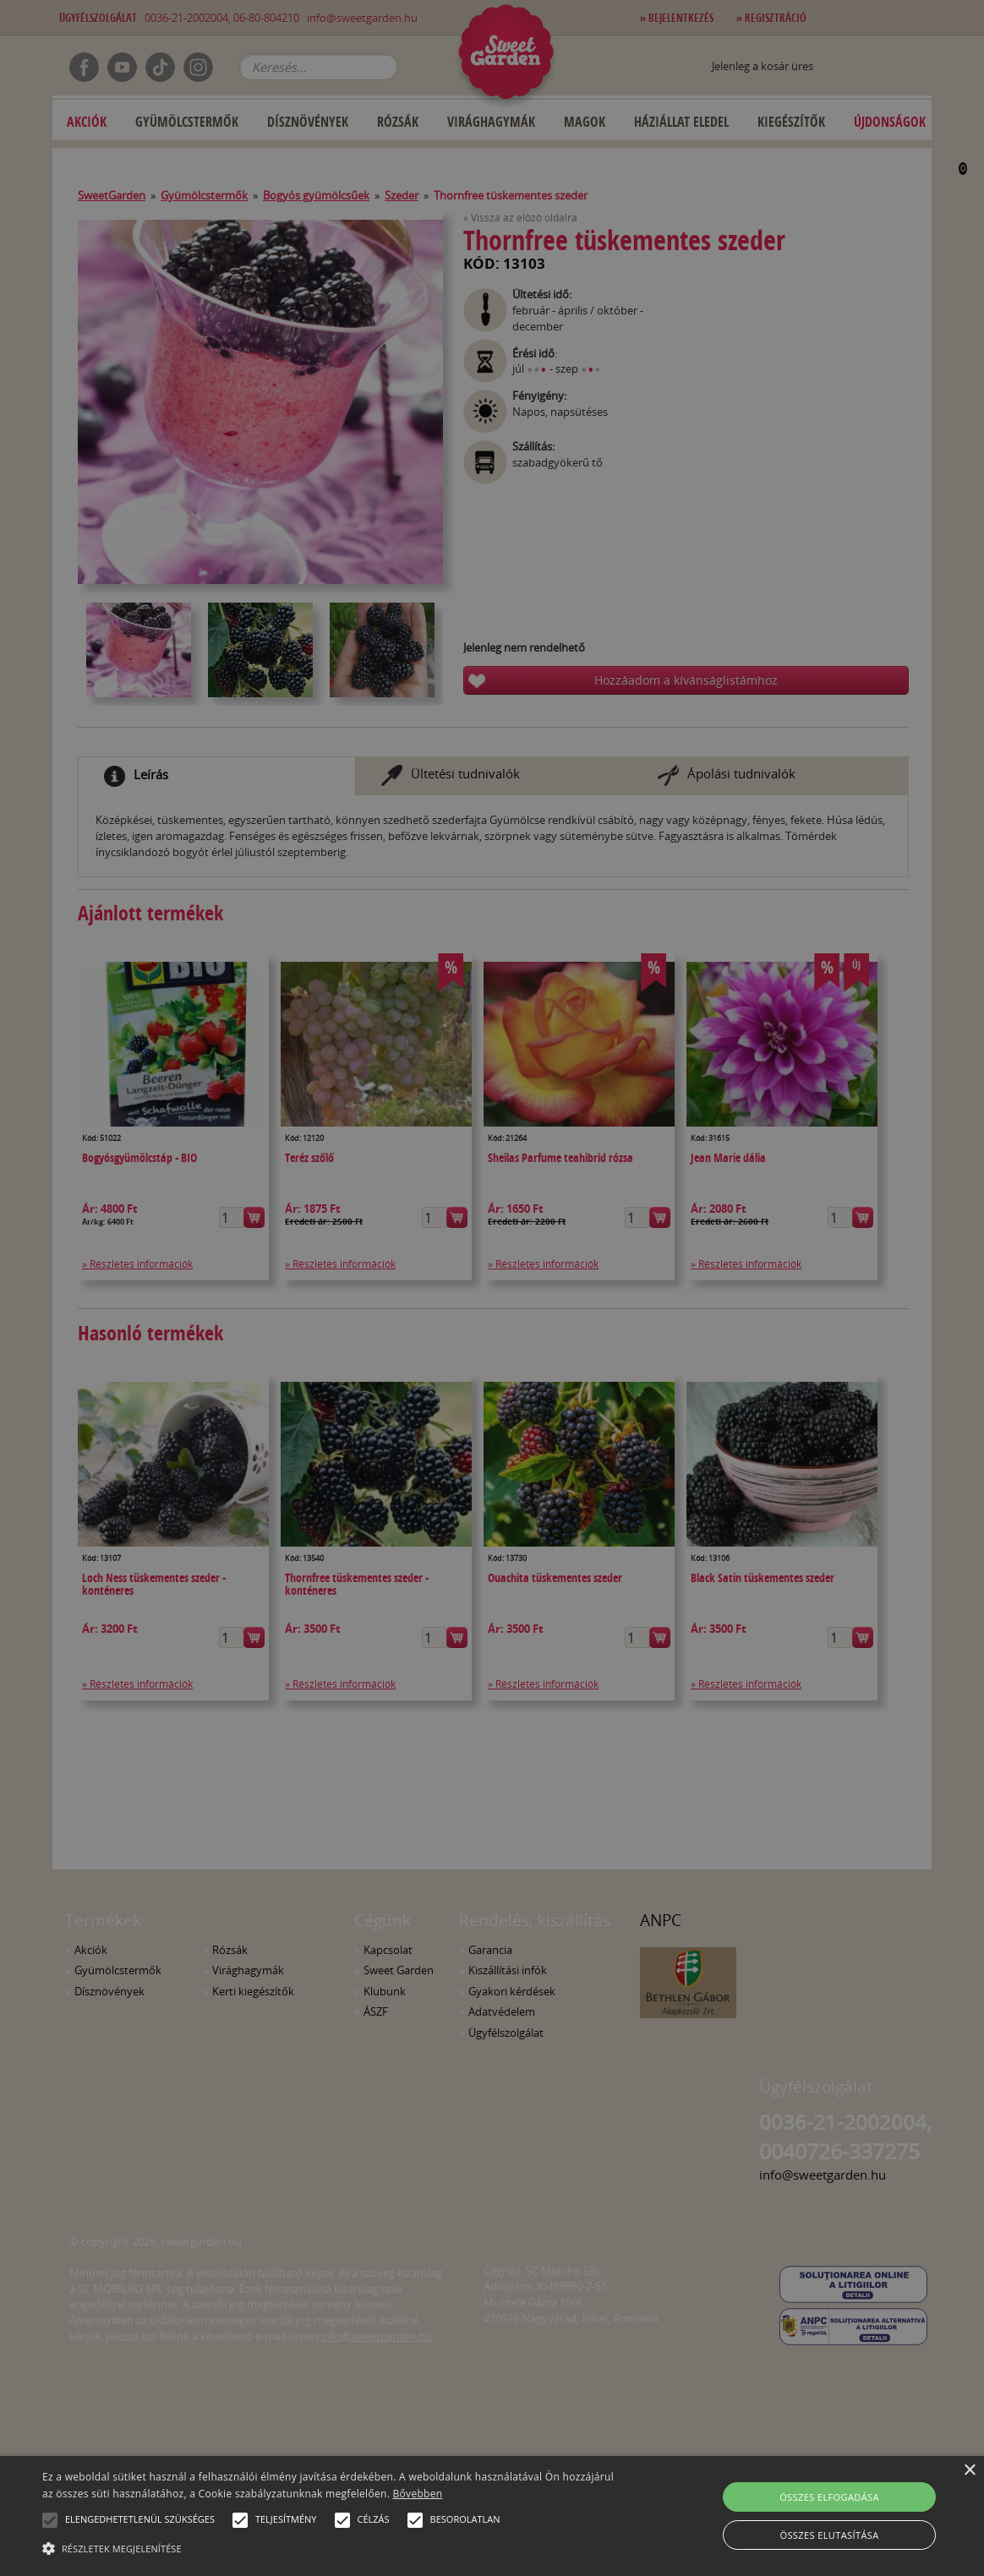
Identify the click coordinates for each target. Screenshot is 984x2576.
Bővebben (418, 2493)
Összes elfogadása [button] (829, 2497)
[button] (50, 2520)
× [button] (969, 2470)
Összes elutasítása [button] (828, 2535)
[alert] (492, 1288)
